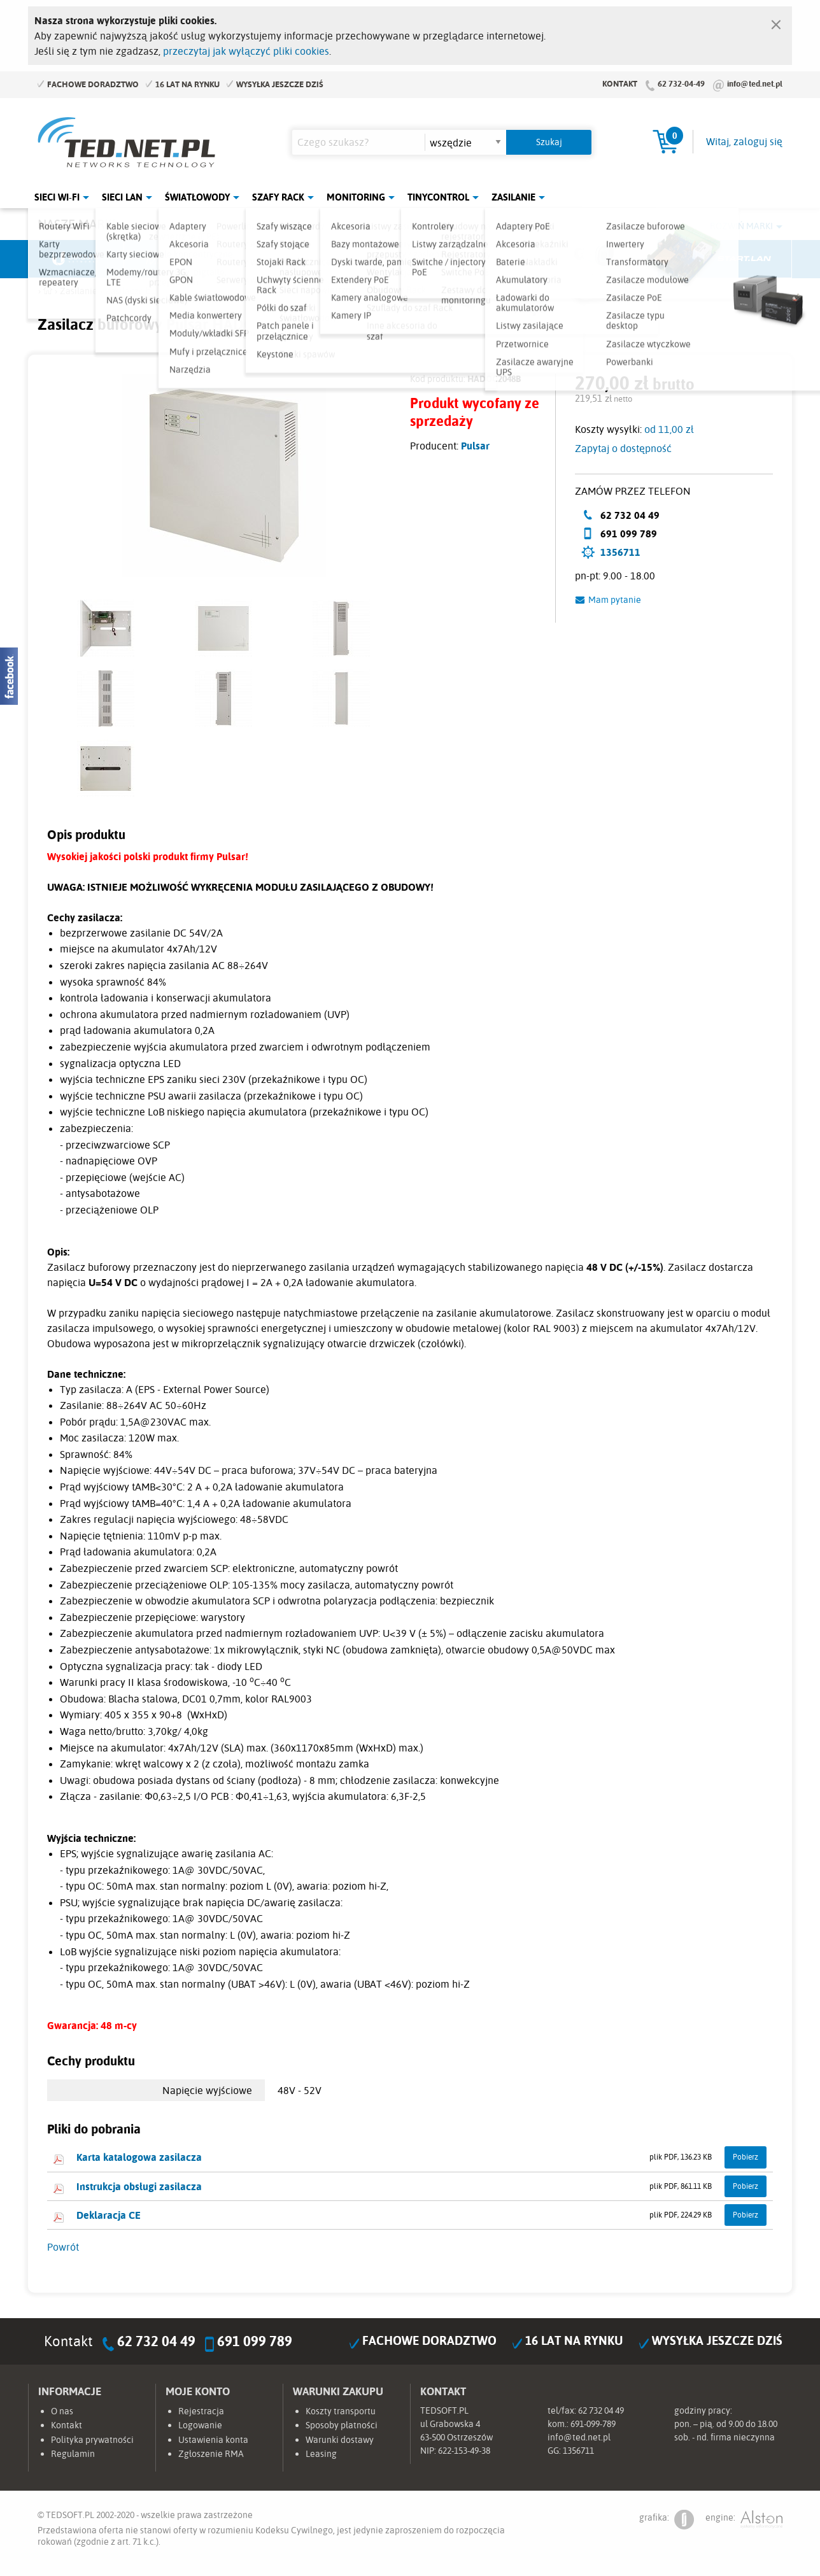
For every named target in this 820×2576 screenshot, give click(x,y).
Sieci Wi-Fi (57, 197)
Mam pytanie (614, 599)
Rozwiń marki (741, 226)
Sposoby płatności (342, 2425)
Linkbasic (553, 259)
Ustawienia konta (213, 2439)
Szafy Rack (278, 197)
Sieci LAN (122, 197)
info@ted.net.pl (754, 83)
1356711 (620, 552)
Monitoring (356, 197)
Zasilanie (513, 197)
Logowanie (200, 2425)
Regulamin (73, 2453)
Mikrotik (172, 259)
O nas (62, 2411)
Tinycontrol (438, 197)
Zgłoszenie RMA (211, 2453)
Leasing (321, 2453)
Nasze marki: (78, 224)
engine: (743, 2519)
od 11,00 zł (669, 429)
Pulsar (363, 259)
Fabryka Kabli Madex (267, 259)
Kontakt (619, 83)
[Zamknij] (776, 21)
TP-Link (458, 259)
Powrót (63, 2246)
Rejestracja (201, 2411)
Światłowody (197, 197)
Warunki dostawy (340, 2439)
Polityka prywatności (92, 2439)
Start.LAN (744, 259)
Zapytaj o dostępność (623, 448)
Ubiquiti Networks (76, 259)
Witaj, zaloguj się (744, 141)
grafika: (666, 2520)
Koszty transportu (341, 2411)
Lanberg (648, 259)
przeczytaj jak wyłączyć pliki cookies (246, 51)
